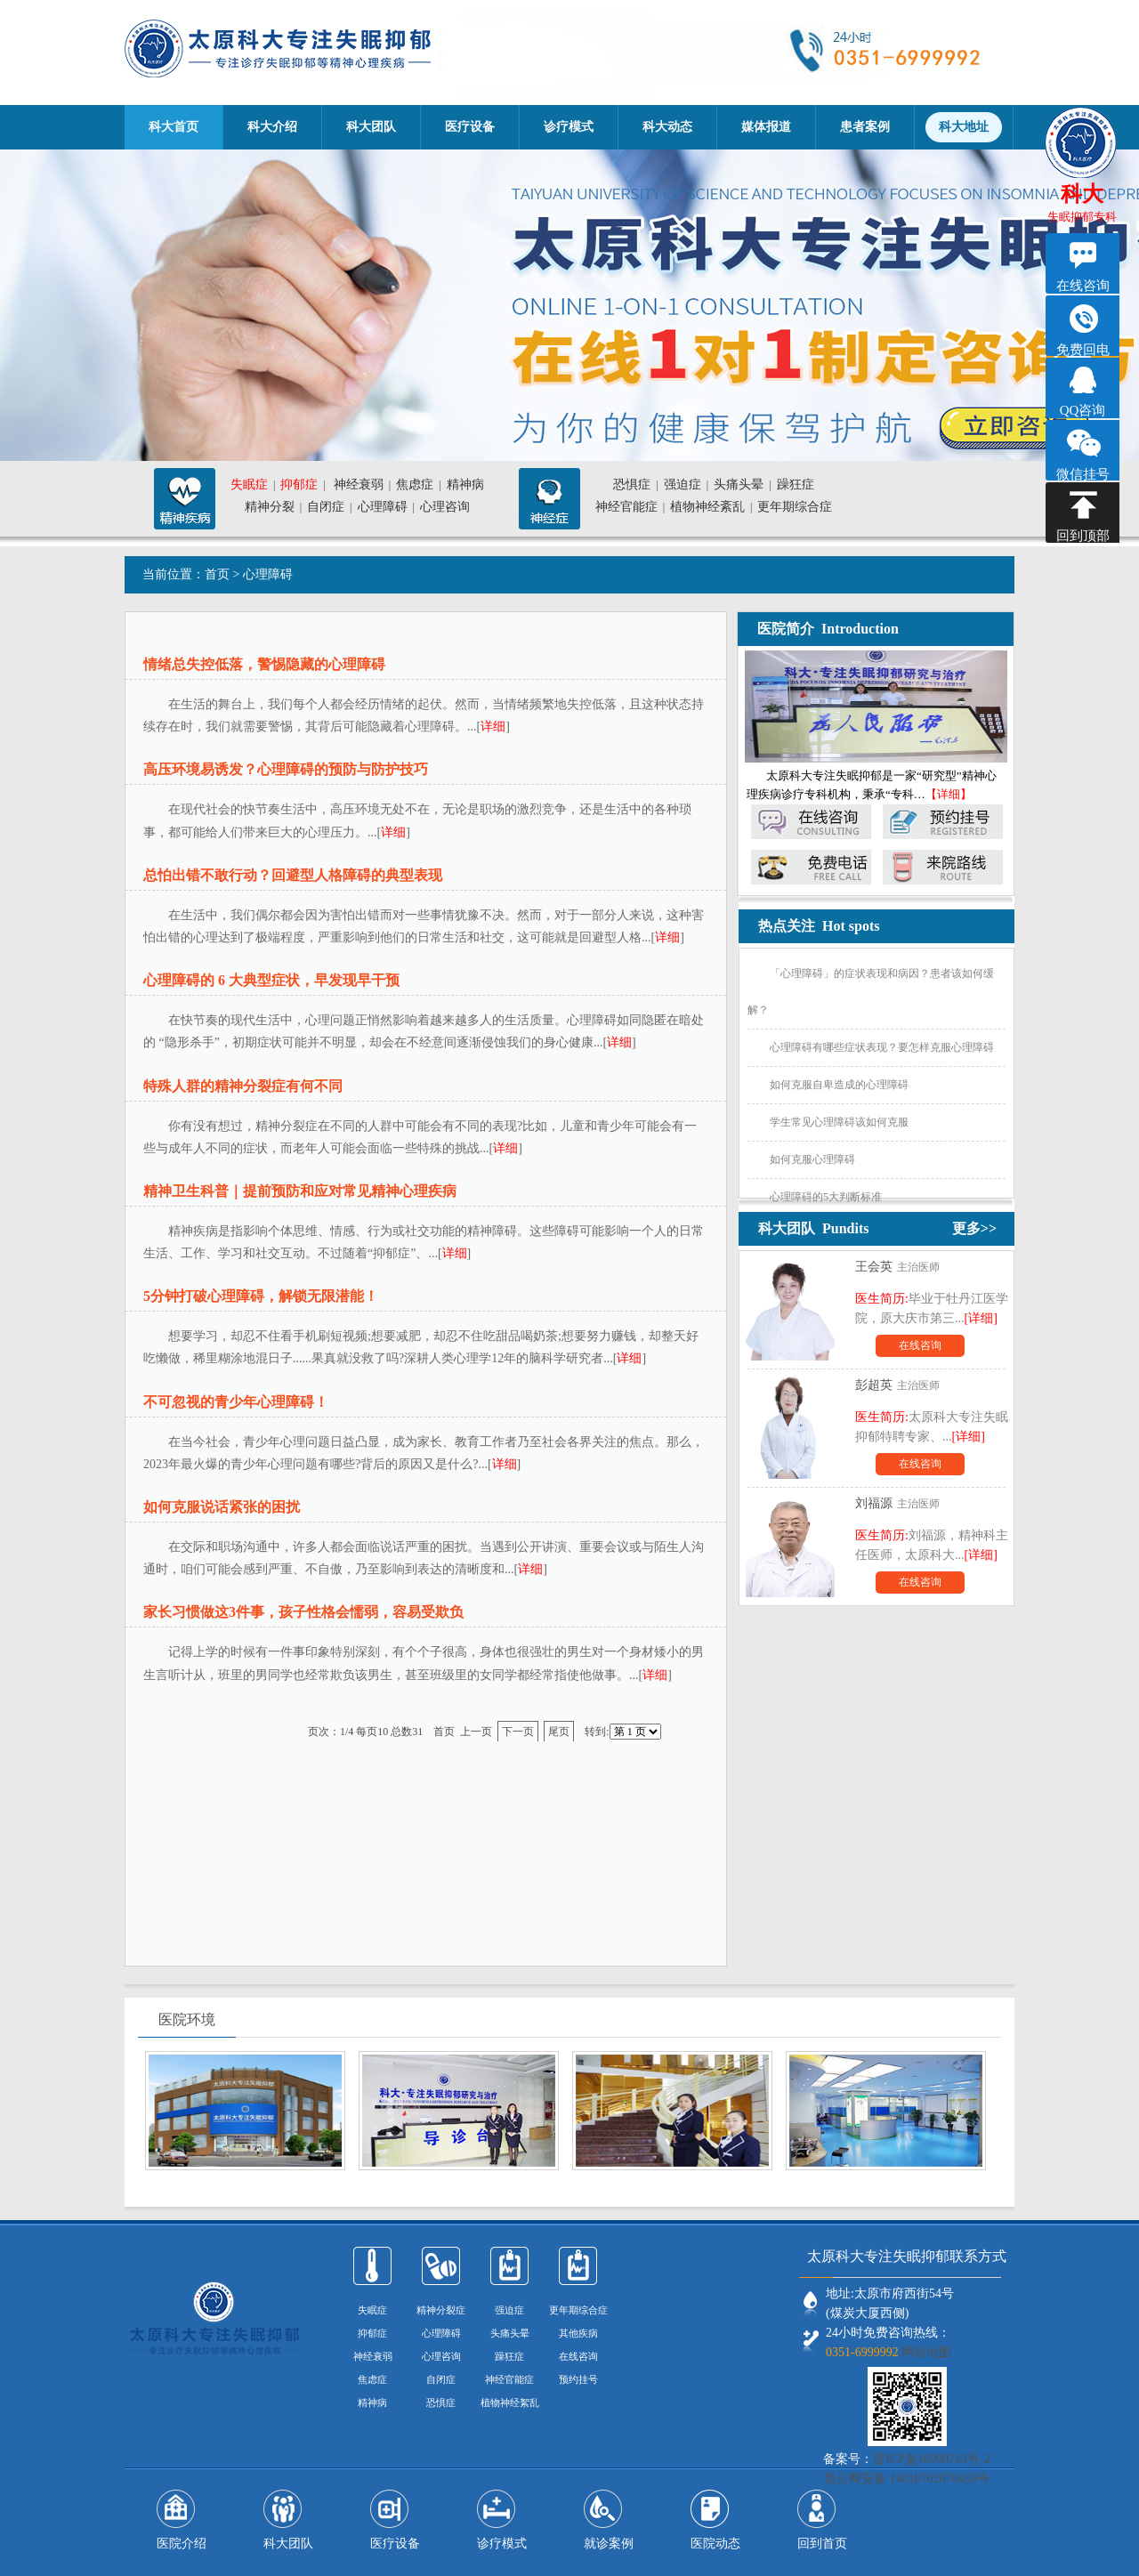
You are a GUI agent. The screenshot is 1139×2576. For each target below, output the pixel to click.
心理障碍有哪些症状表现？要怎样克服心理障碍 (882, 1047)
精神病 (465, 484)
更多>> (974, 1228)
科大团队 (371, 126)
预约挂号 (578, 2379)
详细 (493, 726)
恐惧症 (631, 484)
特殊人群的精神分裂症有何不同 (243, 1086)
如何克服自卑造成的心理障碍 (839, 1084)
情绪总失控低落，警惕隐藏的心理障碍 (264, 664)
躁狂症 (795, 484)
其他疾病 (578, 2333)
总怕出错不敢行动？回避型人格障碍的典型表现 (292, 875)
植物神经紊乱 (707, 506)
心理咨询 (445, 506)
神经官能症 (626, 506)
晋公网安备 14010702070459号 (907, 2478)
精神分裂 (270, 506)
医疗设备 (470, 126)
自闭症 (325, 506)
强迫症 (682, 484)
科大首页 (173, 126)
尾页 (559, 1731)
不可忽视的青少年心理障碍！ (235, 1401)
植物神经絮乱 (510, 2402)
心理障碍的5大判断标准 (826, 1197)
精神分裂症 (440, 2310)
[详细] (981, 1318)
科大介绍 (272, 126)
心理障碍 (383, 506)
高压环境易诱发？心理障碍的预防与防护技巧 (285, 769)
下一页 (518, 1731)
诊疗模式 (569, 126)
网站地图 (926, 2352)
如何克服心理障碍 (812, 1159)
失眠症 (249, 484)
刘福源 (874, 1503)
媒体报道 (766, 126)
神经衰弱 (359, 484)
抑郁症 (299, 484)
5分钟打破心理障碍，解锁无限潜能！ (260, 1296)
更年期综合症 (794, 506)
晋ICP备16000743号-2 (931, 2459)
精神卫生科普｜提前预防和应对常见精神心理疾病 (299, 1191)
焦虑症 (414, 484)
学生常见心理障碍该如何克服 (839, 1122)
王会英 (874, 1266)
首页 (217, 574)
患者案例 (865, 126)
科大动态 (667, 126)
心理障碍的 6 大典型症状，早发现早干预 (271, 980)
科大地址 (964, 126)
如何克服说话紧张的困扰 (221, 1506)
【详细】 (948, 794)
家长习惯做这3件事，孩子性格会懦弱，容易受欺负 (303, 1611)
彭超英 (874, 1385)
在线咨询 (920, 1345)
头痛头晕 (738, 484)
